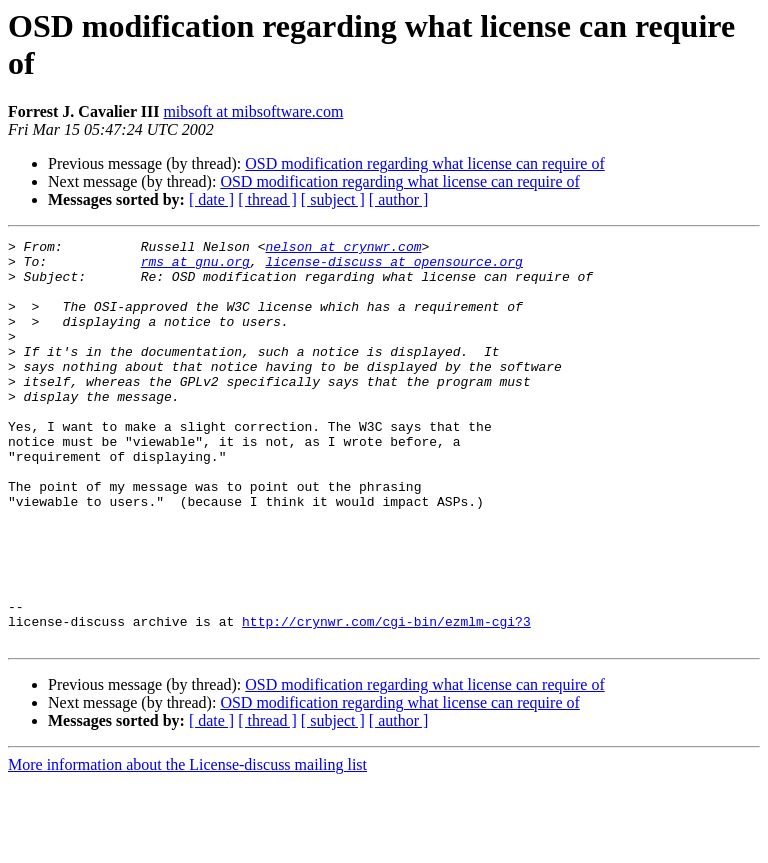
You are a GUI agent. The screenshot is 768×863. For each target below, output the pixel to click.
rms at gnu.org (195, 267)
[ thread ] (267, 199)
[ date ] (211, 199)
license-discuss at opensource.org (393, 267)
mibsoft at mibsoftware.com (253, 111)
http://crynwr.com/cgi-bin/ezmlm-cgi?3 (386, 699)
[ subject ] (333, 199)
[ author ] (399, 199)
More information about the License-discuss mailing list (187, 845)
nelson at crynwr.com (343, 249)
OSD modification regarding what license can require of (424, 163)
